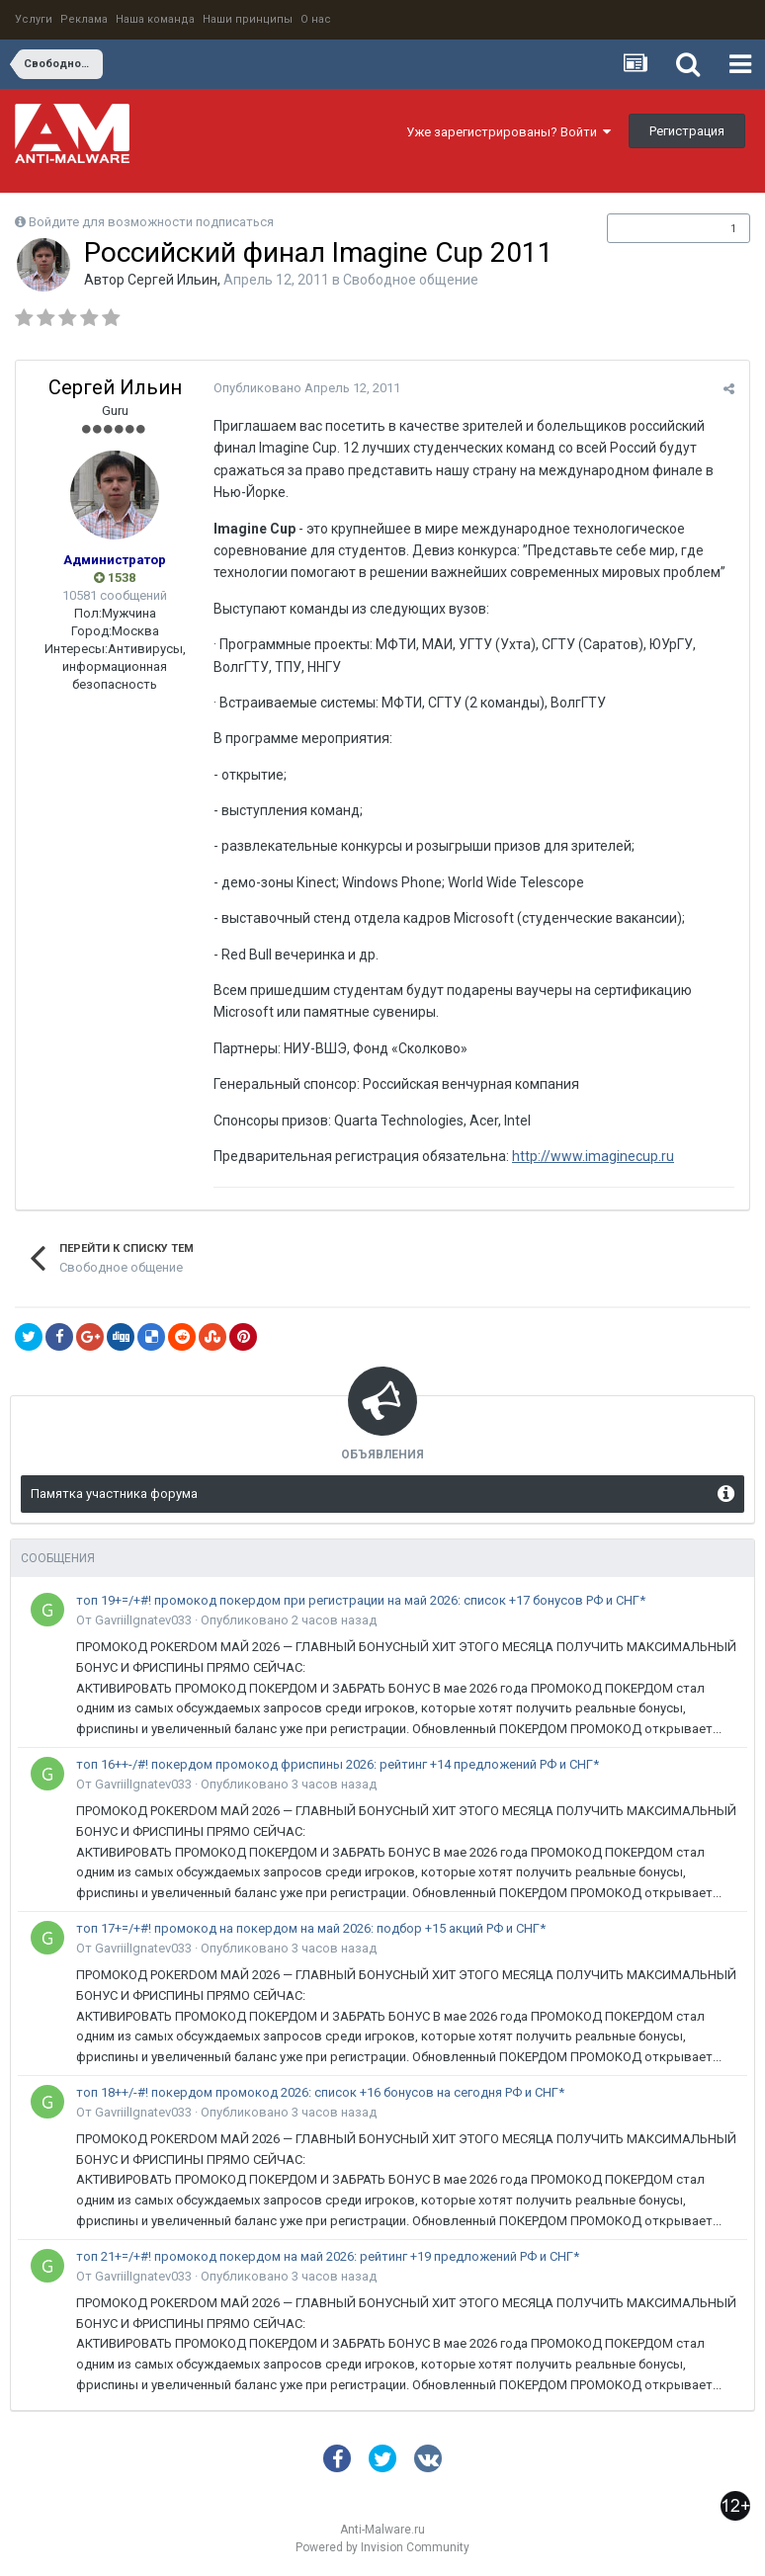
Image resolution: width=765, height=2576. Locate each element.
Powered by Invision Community (382, 2547)
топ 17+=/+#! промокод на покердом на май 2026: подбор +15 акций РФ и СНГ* (311, 1928)
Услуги (33, 19)
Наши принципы (248, 19)
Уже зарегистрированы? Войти (508, 132)
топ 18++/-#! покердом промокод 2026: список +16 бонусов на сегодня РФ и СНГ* (320, 2092)
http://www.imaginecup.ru (593, 1156)
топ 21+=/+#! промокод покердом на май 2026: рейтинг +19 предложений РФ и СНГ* (327, 2256)
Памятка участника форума (114, 1493)
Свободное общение (410, 280)
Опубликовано (306, 387)
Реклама (84, 19)
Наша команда (155, 19)
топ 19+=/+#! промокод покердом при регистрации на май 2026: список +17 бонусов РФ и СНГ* (360, 1600)
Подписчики (658, 228)
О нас (315, 19)
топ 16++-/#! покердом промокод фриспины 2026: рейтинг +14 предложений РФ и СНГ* (337, 1764)
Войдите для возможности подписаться (151, 221)
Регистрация (686, 131)
